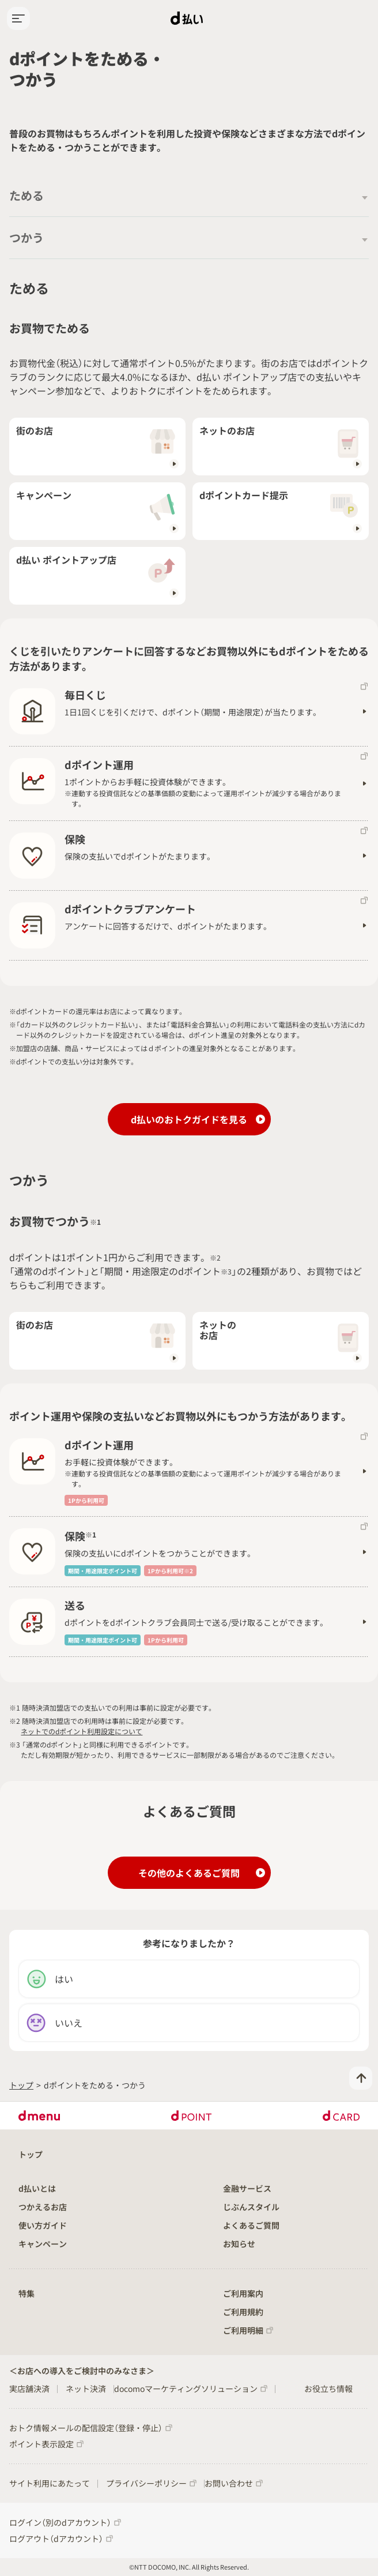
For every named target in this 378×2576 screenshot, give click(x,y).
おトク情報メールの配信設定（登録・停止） (85, 2427)
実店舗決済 (29, 2388)
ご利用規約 (243, 2312)
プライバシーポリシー (146, 2483)
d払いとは (37, 2188)
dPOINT (191, 2115)
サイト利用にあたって (49, 2483)
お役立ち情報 (328, 2388)
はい (49, 1978)
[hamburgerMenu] (18, 18)
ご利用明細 (243, 2330)
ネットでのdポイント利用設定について (81, 1731)
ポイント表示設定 (41, 2444)
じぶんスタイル (251, 2207)
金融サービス (247, 2188)
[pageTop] (360, 2078)
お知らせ (239, 2243)
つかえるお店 (42, 2207)
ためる (26, 195)
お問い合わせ (229, 2483)
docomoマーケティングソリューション (186, 2388)
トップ (21, 2085)
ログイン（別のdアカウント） (60, 2522)
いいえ (54, 2022)
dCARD (341, 2115)
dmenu (39, 2115)
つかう (26, 237)
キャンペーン (42, 2243)
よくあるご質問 (251, 2225)
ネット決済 (86, 2388)
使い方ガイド (42, 2225)
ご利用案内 (243, 2293)
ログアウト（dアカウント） (56, 2538)
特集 (26, 2293)
